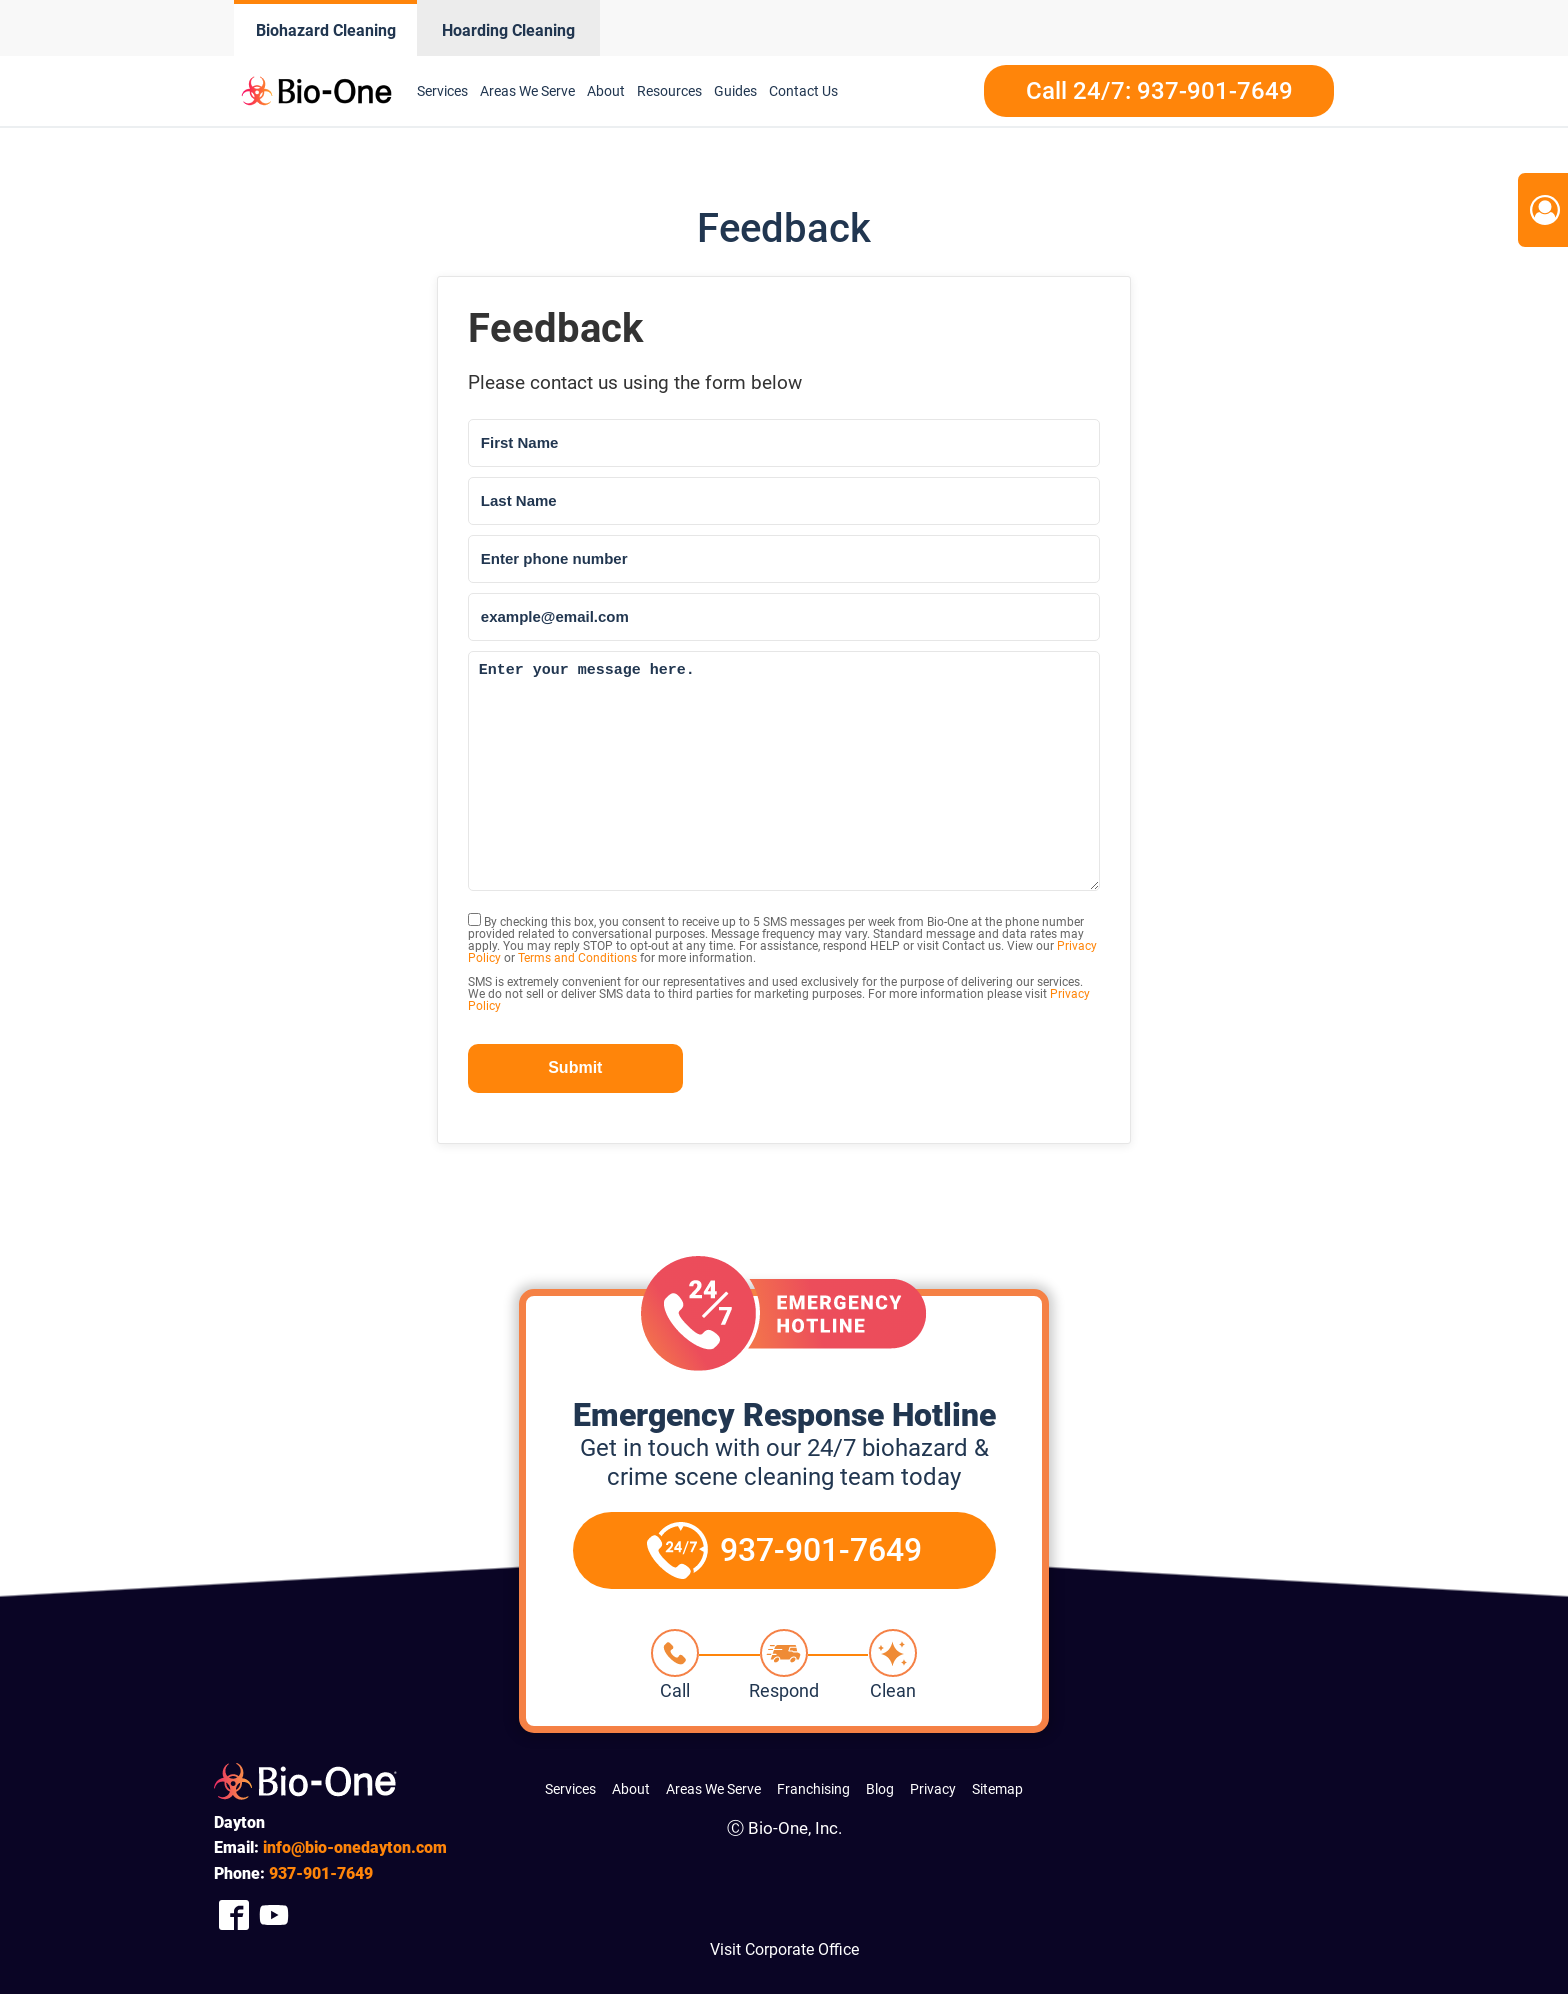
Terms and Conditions (577, 958)
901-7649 (321, 1873)
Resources (669, 91)
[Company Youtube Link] (274, 1915)
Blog (880, 1789)
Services (442, 91)
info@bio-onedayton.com (355, 1847)
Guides (735, 91)
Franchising (813, 1789)
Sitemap (997, 1789)
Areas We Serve (527, 91)
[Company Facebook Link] (234, 1915)
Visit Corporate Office (784, 1949)
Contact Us (803, 91)
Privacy (933, 1789)
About (606, 91)
